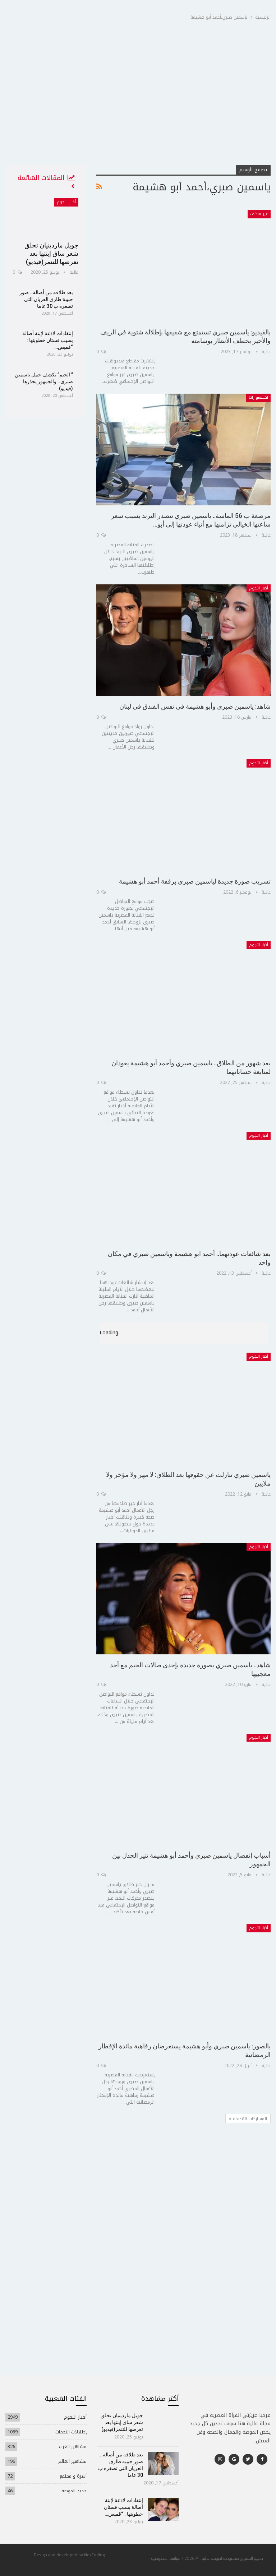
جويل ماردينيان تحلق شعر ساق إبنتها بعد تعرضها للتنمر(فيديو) (51, 253)
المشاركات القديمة (248, 2119)
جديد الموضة (74, 2490)
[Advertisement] (138, 111)
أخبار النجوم (258, 588)
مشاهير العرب (73, 2446)
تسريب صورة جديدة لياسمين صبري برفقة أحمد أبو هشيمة (195, 881)
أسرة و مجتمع (73, 2475)
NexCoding (94, 2554)
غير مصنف (259, 214)
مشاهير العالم (72, 2461)
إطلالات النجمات (71, 2431)
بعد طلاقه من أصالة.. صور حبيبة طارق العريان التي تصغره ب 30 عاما (46, 299)
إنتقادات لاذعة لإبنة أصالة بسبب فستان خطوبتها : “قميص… (47, 340)
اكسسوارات (258, 397)
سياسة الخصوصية (165, 2558)
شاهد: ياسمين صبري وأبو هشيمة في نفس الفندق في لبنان (195, 706)
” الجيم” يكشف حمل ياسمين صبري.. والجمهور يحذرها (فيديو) (44, 381)
